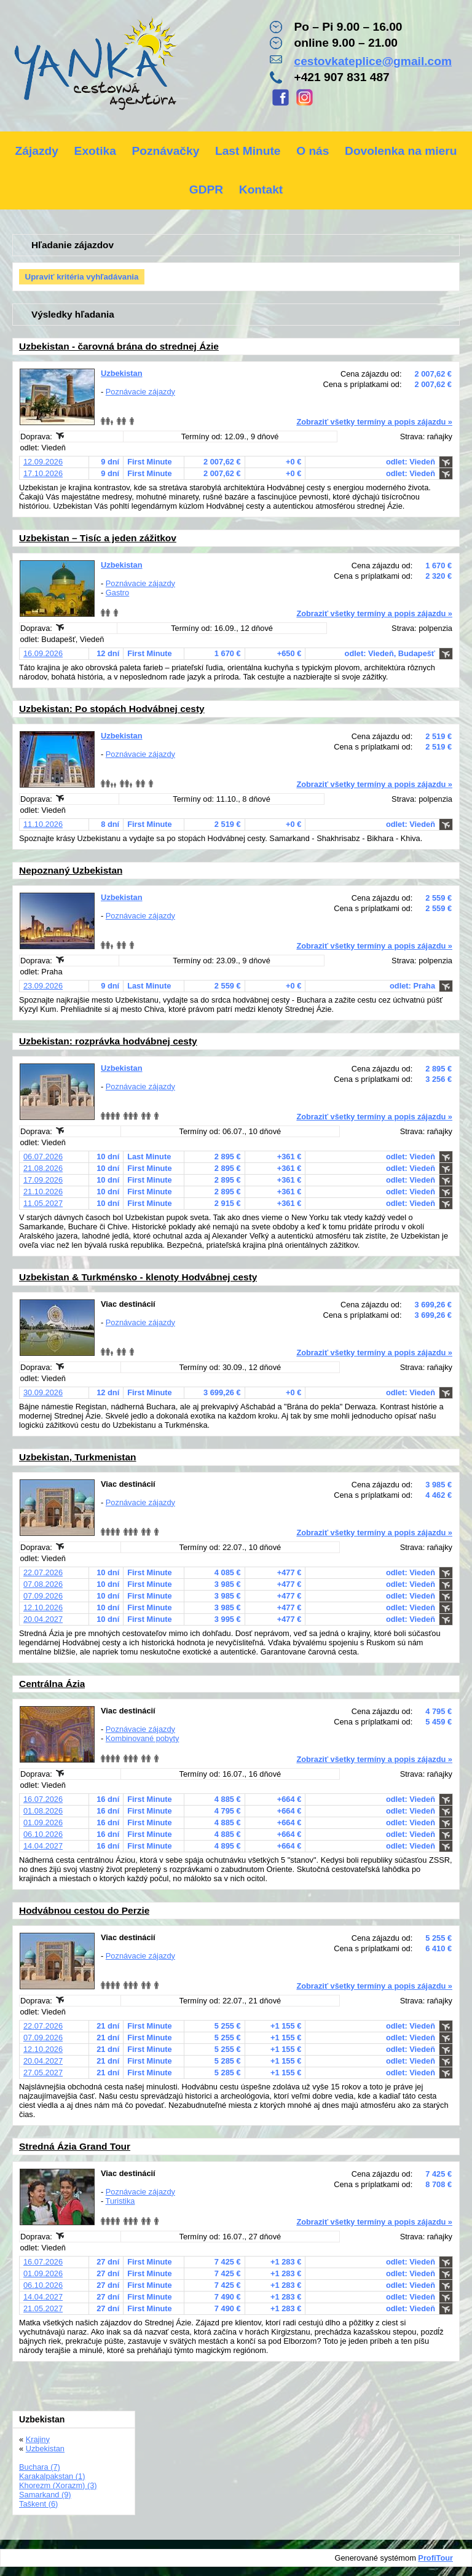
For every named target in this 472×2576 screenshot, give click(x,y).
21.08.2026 (43, 1168)
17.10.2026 (43, 473)
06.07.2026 (43, 1156)
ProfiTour (435, 2557)
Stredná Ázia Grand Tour (74, 2146)
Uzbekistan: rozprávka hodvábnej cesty (108, 1041)
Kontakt (261, 189)
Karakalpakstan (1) (52, 2476)
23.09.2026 (43, 985)
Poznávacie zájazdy (140, 391)
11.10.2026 (43, 824)
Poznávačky (165, 150)
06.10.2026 (43, 1834)
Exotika (95, 150)
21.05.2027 (43, 2308)
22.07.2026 (43, 1572)
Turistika (120, 2201)
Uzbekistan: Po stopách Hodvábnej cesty (112, 708)
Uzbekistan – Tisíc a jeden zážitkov (97, 538)
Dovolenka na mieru (401, 150)
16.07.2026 (43, 1799)
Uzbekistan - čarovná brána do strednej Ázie (119, 346)
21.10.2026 (43, 1191)
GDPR (206, 189)
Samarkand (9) (45, 2494)
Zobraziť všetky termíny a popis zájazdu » (374, 421)
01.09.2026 (43, 1822)
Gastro (117, 592)
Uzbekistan (122, 373)
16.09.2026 (43, 653)
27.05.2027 (43, 2072)
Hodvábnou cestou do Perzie (84, 1910)
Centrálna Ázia (52, 1683)
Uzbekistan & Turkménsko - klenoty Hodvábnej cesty (138, 1277)
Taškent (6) (38, 2503)
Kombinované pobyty (142, 1738)
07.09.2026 (43, 1595)
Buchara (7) (39, 2467)
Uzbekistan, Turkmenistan (77, 1457)
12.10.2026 (43, 1607)
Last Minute (248, 150)
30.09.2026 (43, 1392)
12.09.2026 (43, 461)
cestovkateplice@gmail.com (373, 61)
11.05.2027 (43, 1203)
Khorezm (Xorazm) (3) (58, 2485)
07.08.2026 (43, 1584)
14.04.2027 (43, 1845)
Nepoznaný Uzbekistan (70, 870)
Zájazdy (36, 150)
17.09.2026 (43, 1179)
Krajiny (38, 2439)
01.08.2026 (43, 1810)
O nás (312, 150)
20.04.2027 (43, 1619)
